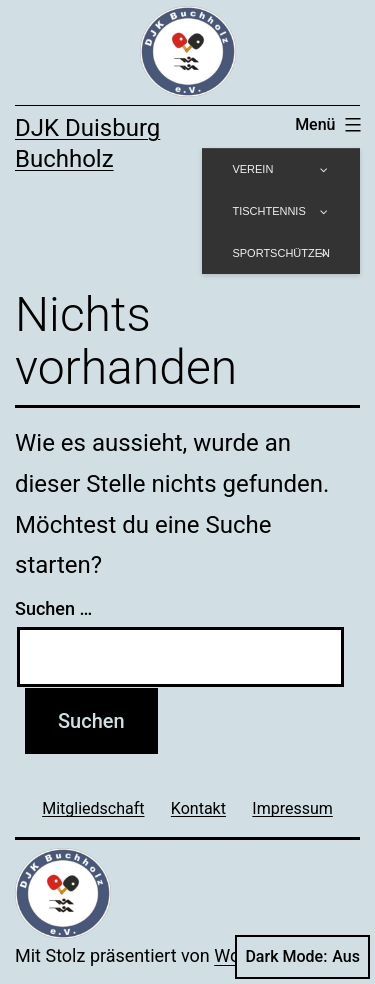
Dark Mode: (302, 957)
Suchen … (53, 608)
